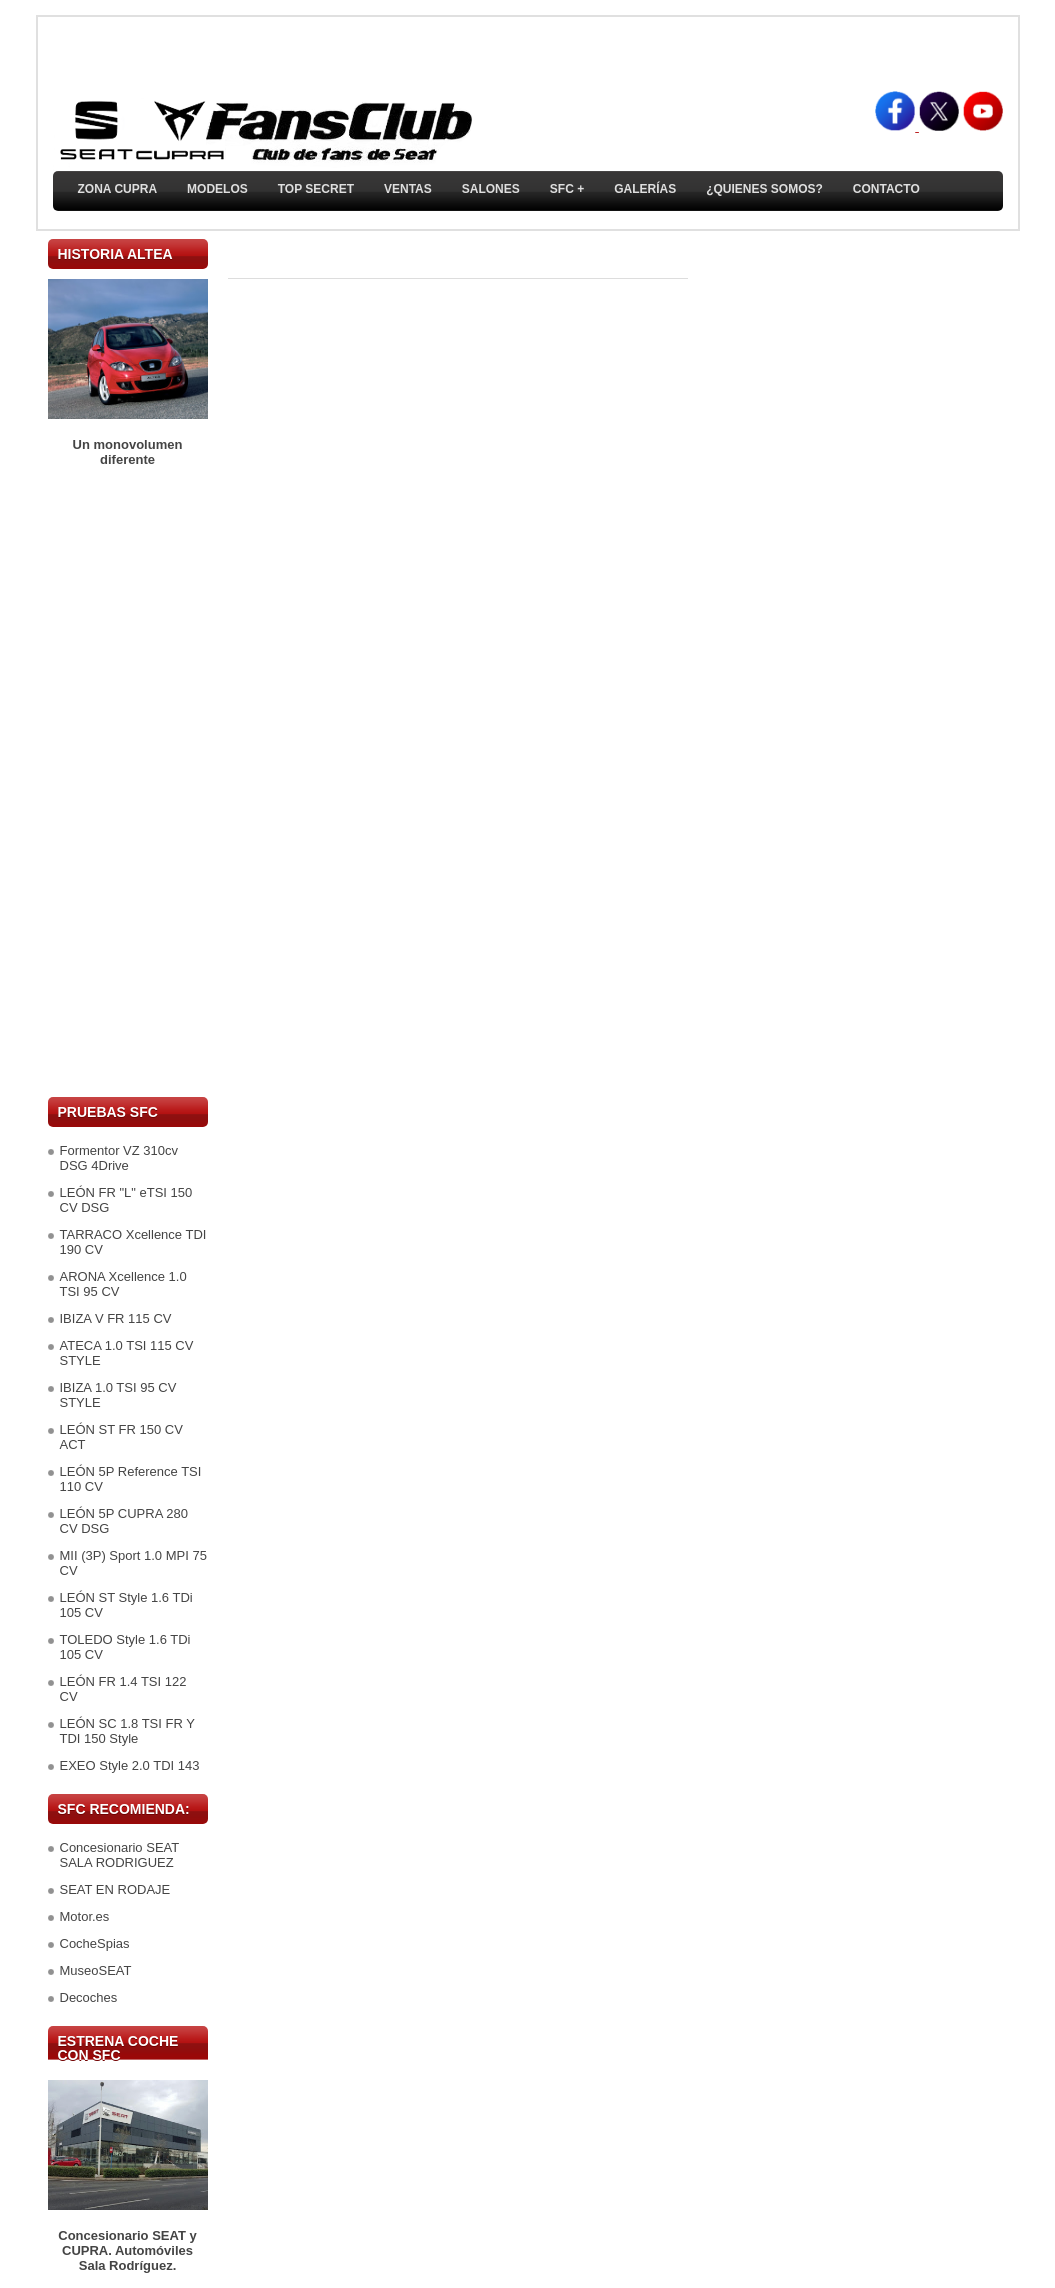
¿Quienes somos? (764, 189)
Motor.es (85, 1916)
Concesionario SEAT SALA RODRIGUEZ (119, 1855)
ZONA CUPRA (118, 189)
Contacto (886, 189)
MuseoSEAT (96, 1970)
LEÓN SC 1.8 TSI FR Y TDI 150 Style (127, 1731)
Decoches (89, 1997)
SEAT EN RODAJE (115, 1889)
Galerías (645, 189)
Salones (491, 189)
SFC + (567, 189)
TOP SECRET (316, 189)
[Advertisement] (128, 782)
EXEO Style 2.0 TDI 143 (130, 1765)
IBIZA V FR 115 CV (116, 1318)
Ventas (408, 189)
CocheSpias (95, 1943)
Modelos (217, 189)
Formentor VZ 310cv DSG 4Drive (119, 1158)
